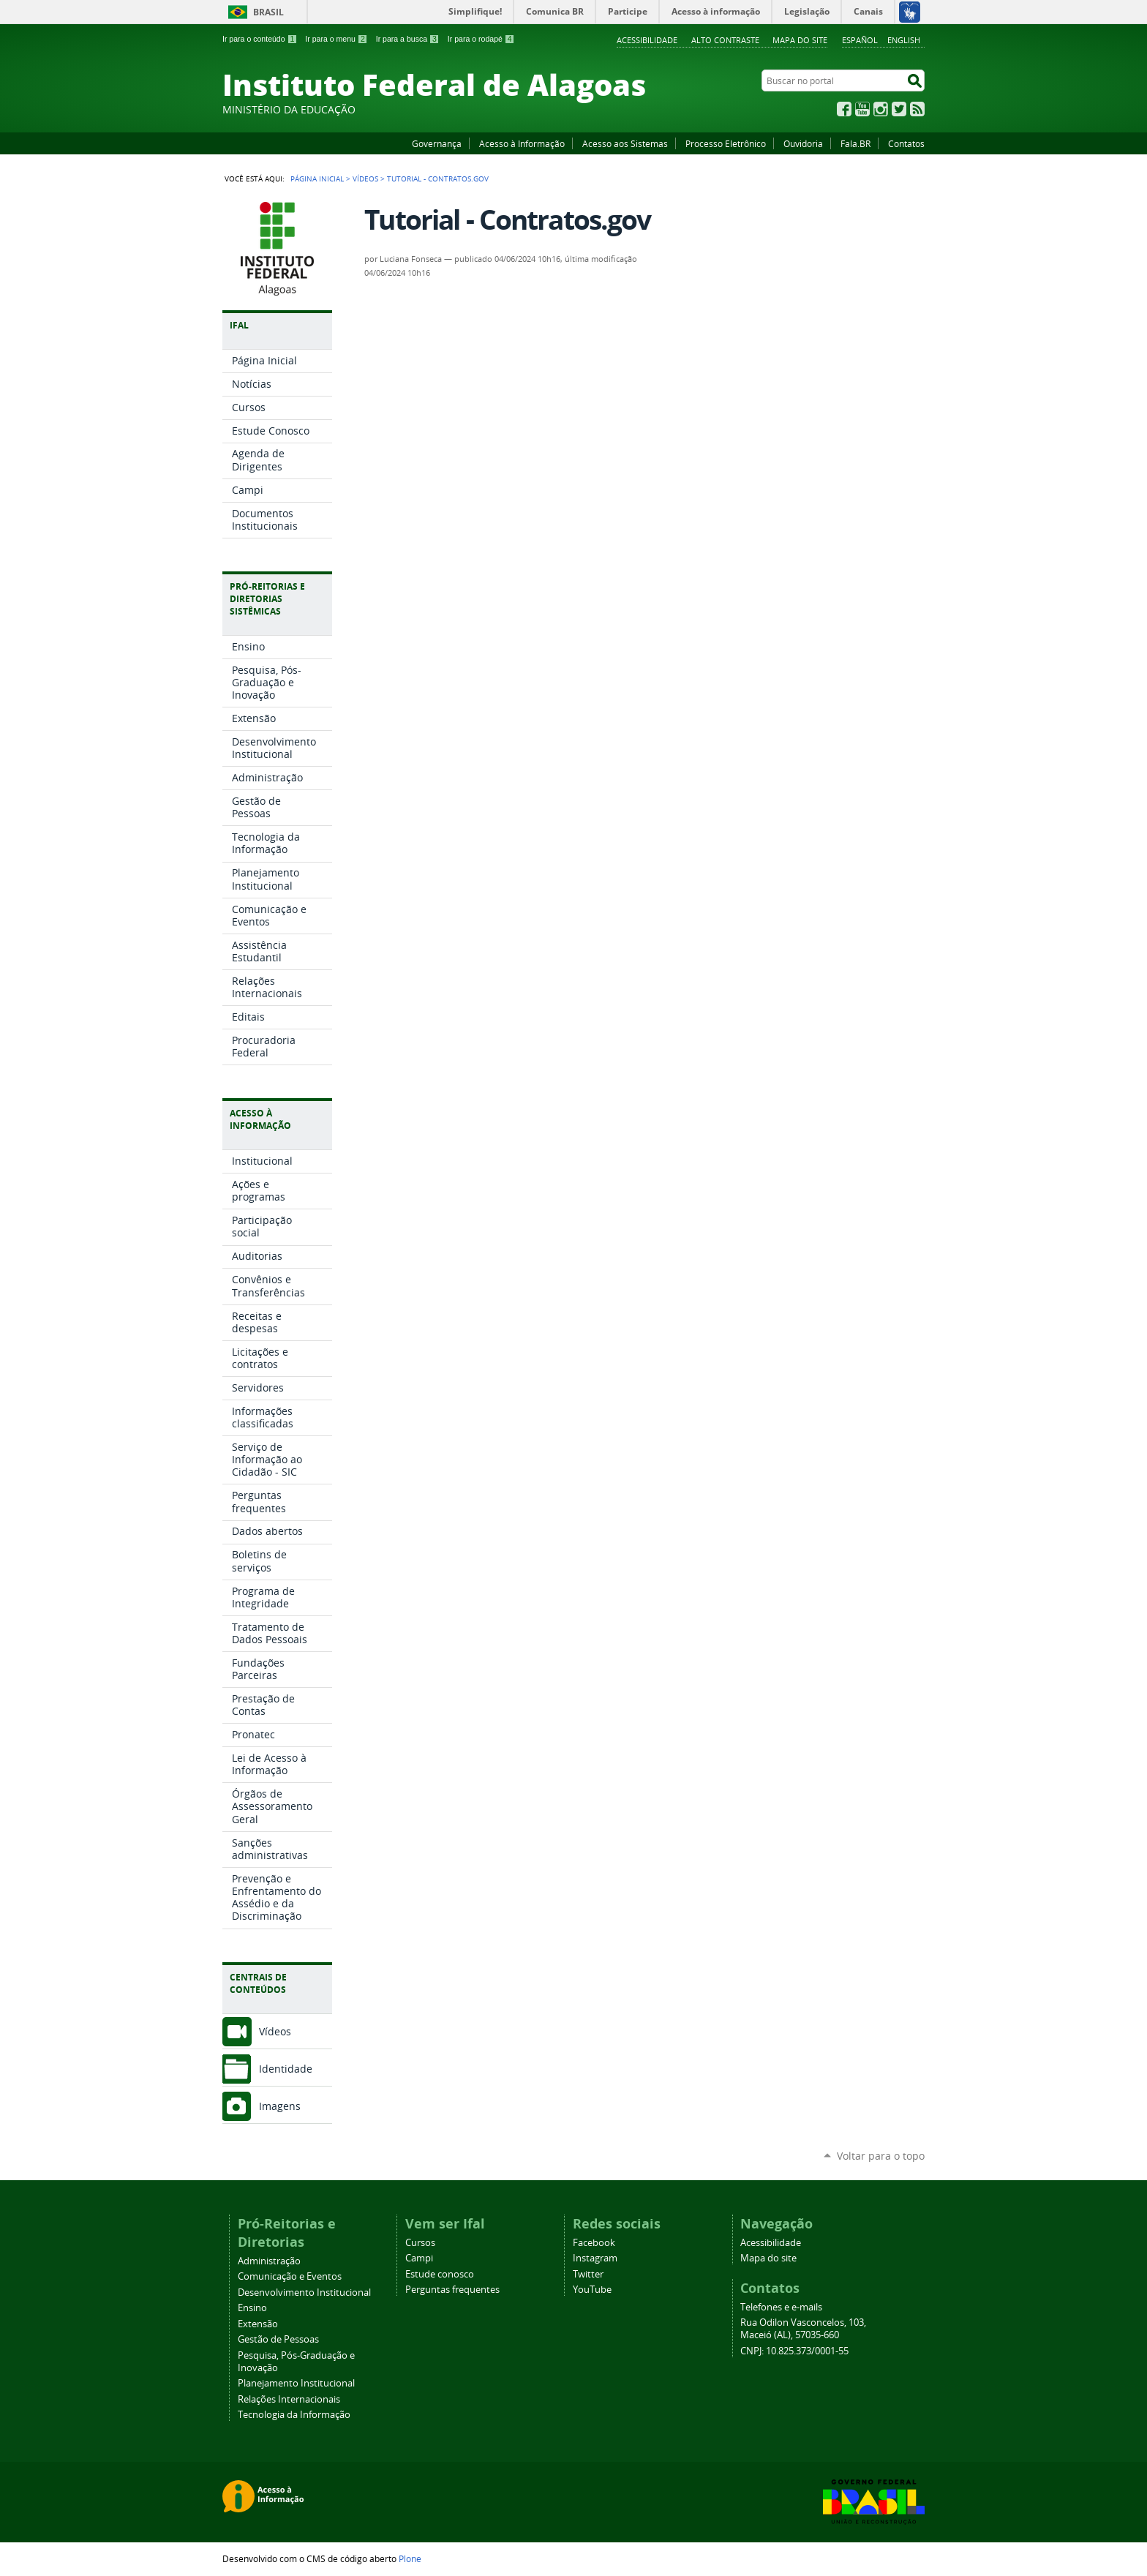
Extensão (258, 2324)
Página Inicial (317, 178)
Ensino (252, 2308)
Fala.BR (855, 143)
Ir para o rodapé (481, 38)
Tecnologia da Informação (294, 2414)
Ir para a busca (408, 38)
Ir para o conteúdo (259, 38)
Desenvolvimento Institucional (304, 2292)
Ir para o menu (336, 38)
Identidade (285, 2069)
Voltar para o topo (881, 2156)
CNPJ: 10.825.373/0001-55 (794, 2351)
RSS (917, 109)
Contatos (906, 143)
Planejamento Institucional (296, 2383)
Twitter (899, 109)
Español (860, 39)
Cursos (420, 2243)
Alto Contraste (725, 39)
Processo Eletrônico (725, 143)
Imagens (280, 2106)
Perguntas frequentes (452, 2289)
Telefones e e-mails (781, 2307)
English (903, 39)
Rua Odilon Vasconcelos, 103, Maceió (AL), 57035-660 (803, 2328)
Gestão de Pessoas (278, 2339)
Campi (419, 2258)
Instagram (880, 109)
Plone (410, 2558)
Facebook (844, 109)
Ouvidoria (803, 143)
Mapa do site (799, 39)
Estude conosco (439, 2274)
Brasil (268, 12)
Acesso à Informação (522, 143)
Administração (269, 2261)
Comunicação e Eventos (290, 2276)
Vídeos (365, 178)
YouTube (862, 109)
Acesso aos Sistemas (625, 143)
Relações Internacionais (289, 2399)
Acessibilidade (647, 39)
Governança (437, 143)
